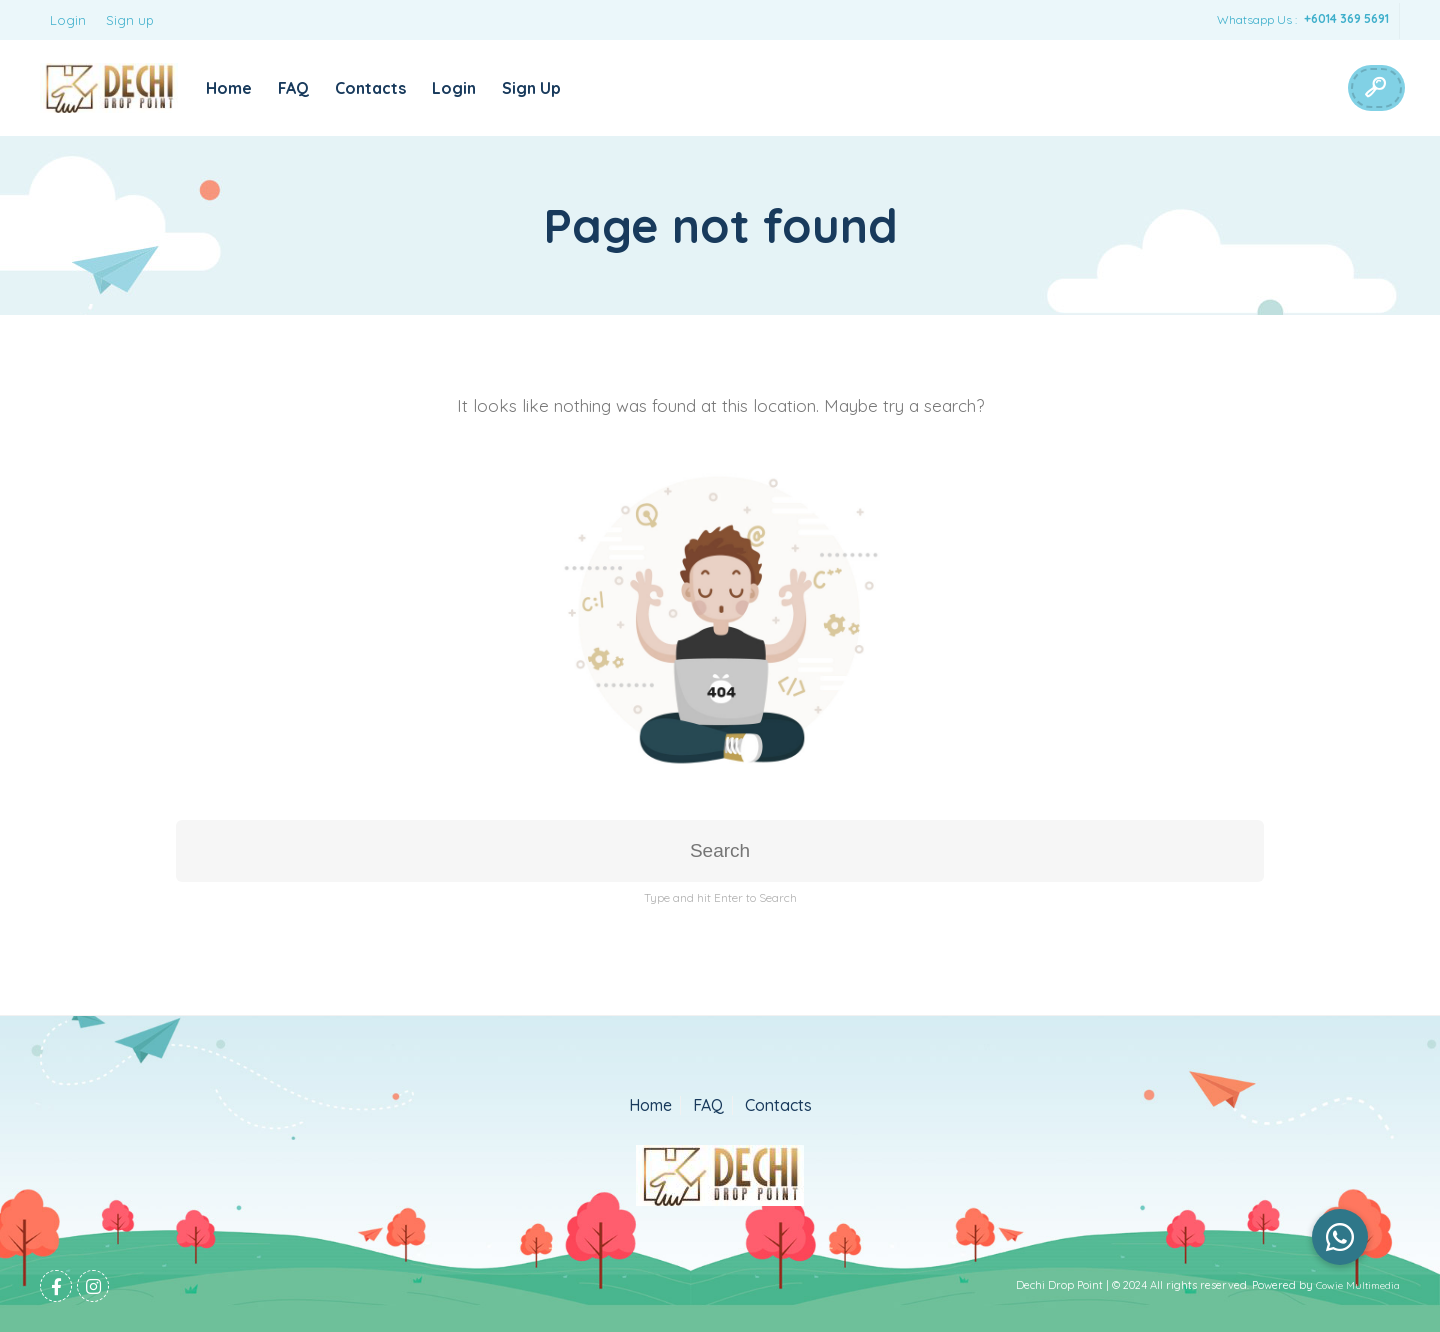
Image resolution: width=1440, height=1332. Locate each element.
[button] (1340, 1237)
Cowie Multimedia (1358, 1285)
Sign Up (531, 88)
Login (68, 20)
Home (229, 88)
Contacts (370, 88)
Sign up (130, 20)
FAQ (293, 88)
